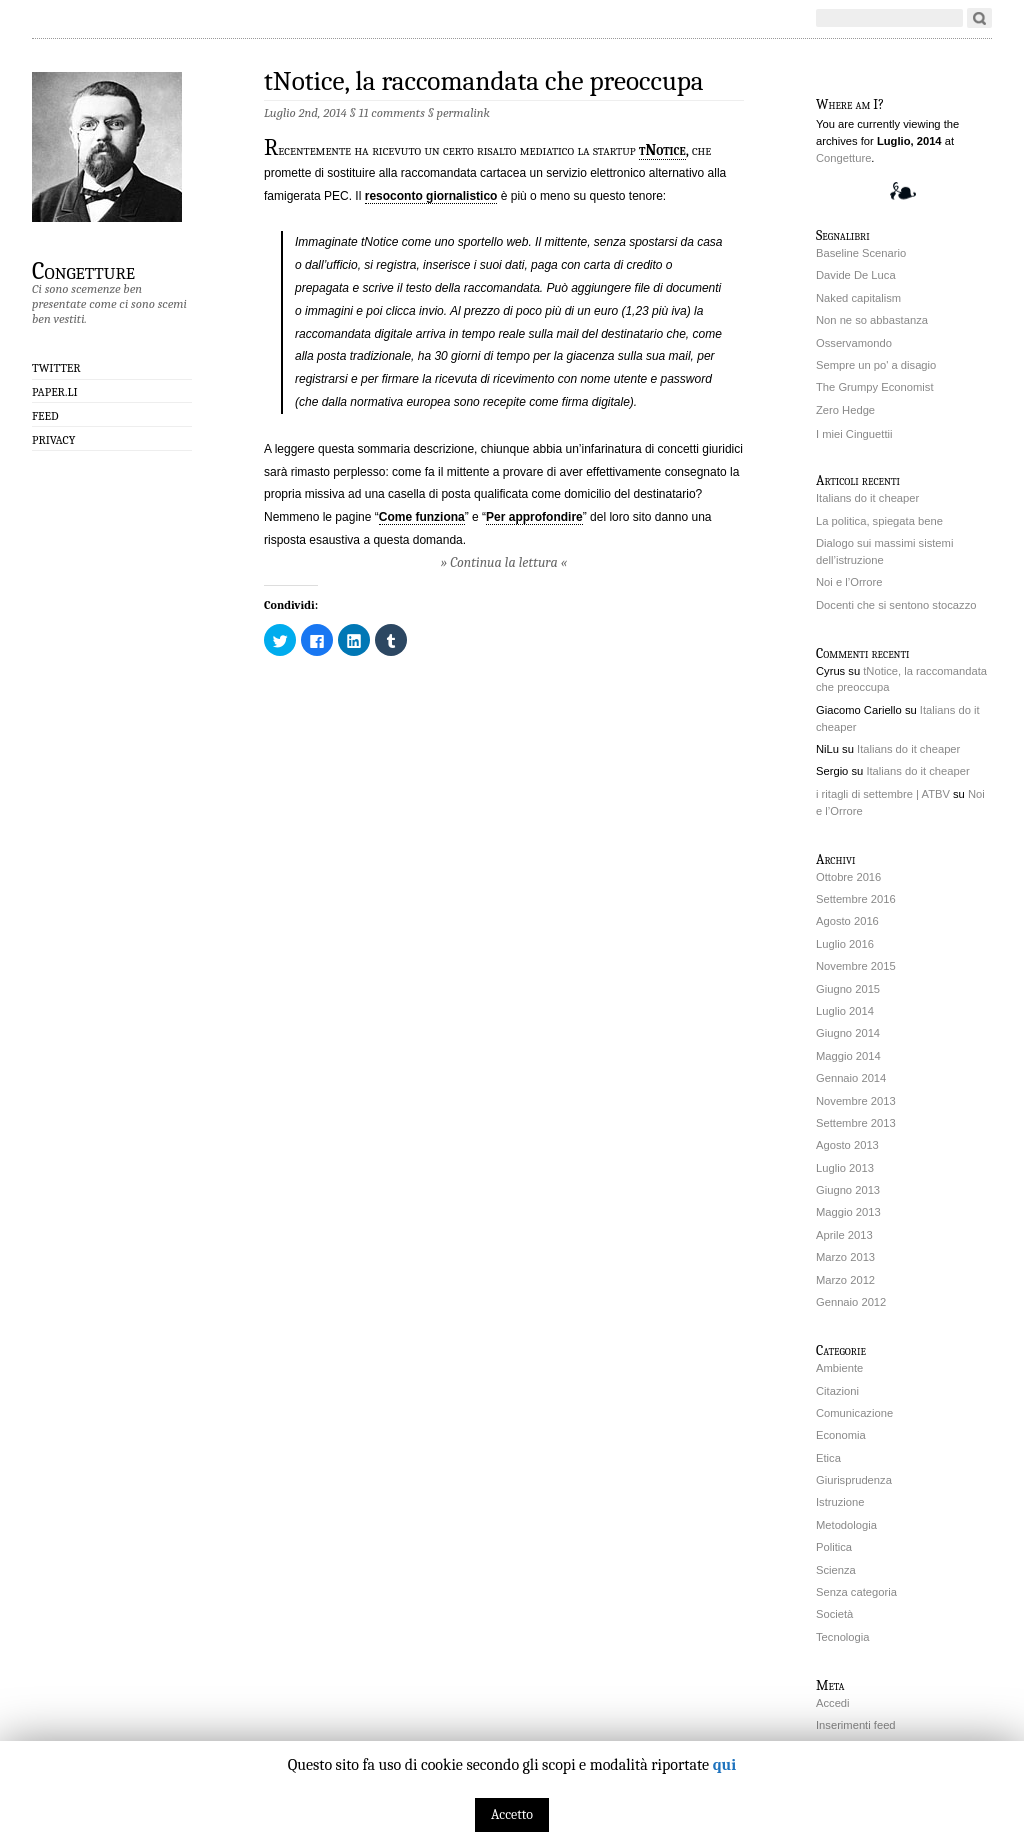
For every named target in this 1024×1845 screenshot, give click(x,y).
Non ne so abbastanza (872, 320)
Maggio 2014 (848, 1056)
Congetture (83, 270)
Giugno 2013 (848, 1190)
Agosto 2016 (847, 921)
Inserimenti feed (856, 1725)
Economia (841, 1435)
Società (834, 1614)
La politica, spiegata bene (879, 521)
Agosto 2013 (847, 1145)
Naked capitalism (858, 298)
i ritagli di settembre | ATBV (883, 794)
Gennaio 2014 (851, 1078)
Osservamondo (854, 343)
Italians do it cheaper (867, 498)
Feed (45, 416)
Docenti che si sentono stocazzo (896, 605)
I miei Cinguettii (854, 434)
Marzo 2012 (845, 1280)
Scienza (836, 1570)
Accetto (512, 1814)
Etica (828, 1458)
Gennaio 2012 (851, 1302)
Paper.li (55, 392)
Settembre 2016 (856, 899)
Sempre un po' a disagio (876, 365)
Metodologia (846, 1525)
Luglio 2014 (845, 1011)
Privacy (53, 440)
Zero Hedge (845, 410)
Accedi (833, 1703)
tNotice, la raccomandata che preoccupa (484, 81)
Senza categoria (856, 1592)
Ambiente (839, 1368)
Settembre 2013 (856, 1123)
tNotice (662, 150)
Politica (834, 1547)
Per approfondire (534, 517)
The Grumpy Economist (875, 387)
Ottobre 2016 (848, 877)
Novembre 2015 (856, 966)
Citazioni (837, 1391)
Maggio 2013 (848, 1212)
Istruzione (840, 1502)
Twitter (56, 368)
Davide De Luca (856, 275)
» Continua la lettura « (504, 562)
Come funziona (422, 517)
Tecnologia (843, 1637)
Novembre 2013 (856, 1101)
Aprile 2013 (844, 1235)
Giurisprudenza (854, 1480)
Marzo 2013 (845, 1257)
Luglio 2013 (845, 1168)
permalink (463, 112)
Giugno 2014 (848, 1033)
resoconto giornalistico (431, 196)
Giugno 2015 (848, 989)
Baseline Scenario (861, 253)
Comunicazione (854, 1413)
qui (725, 1765)
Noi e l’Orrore (849, 582)
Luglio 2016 (845, 944)
